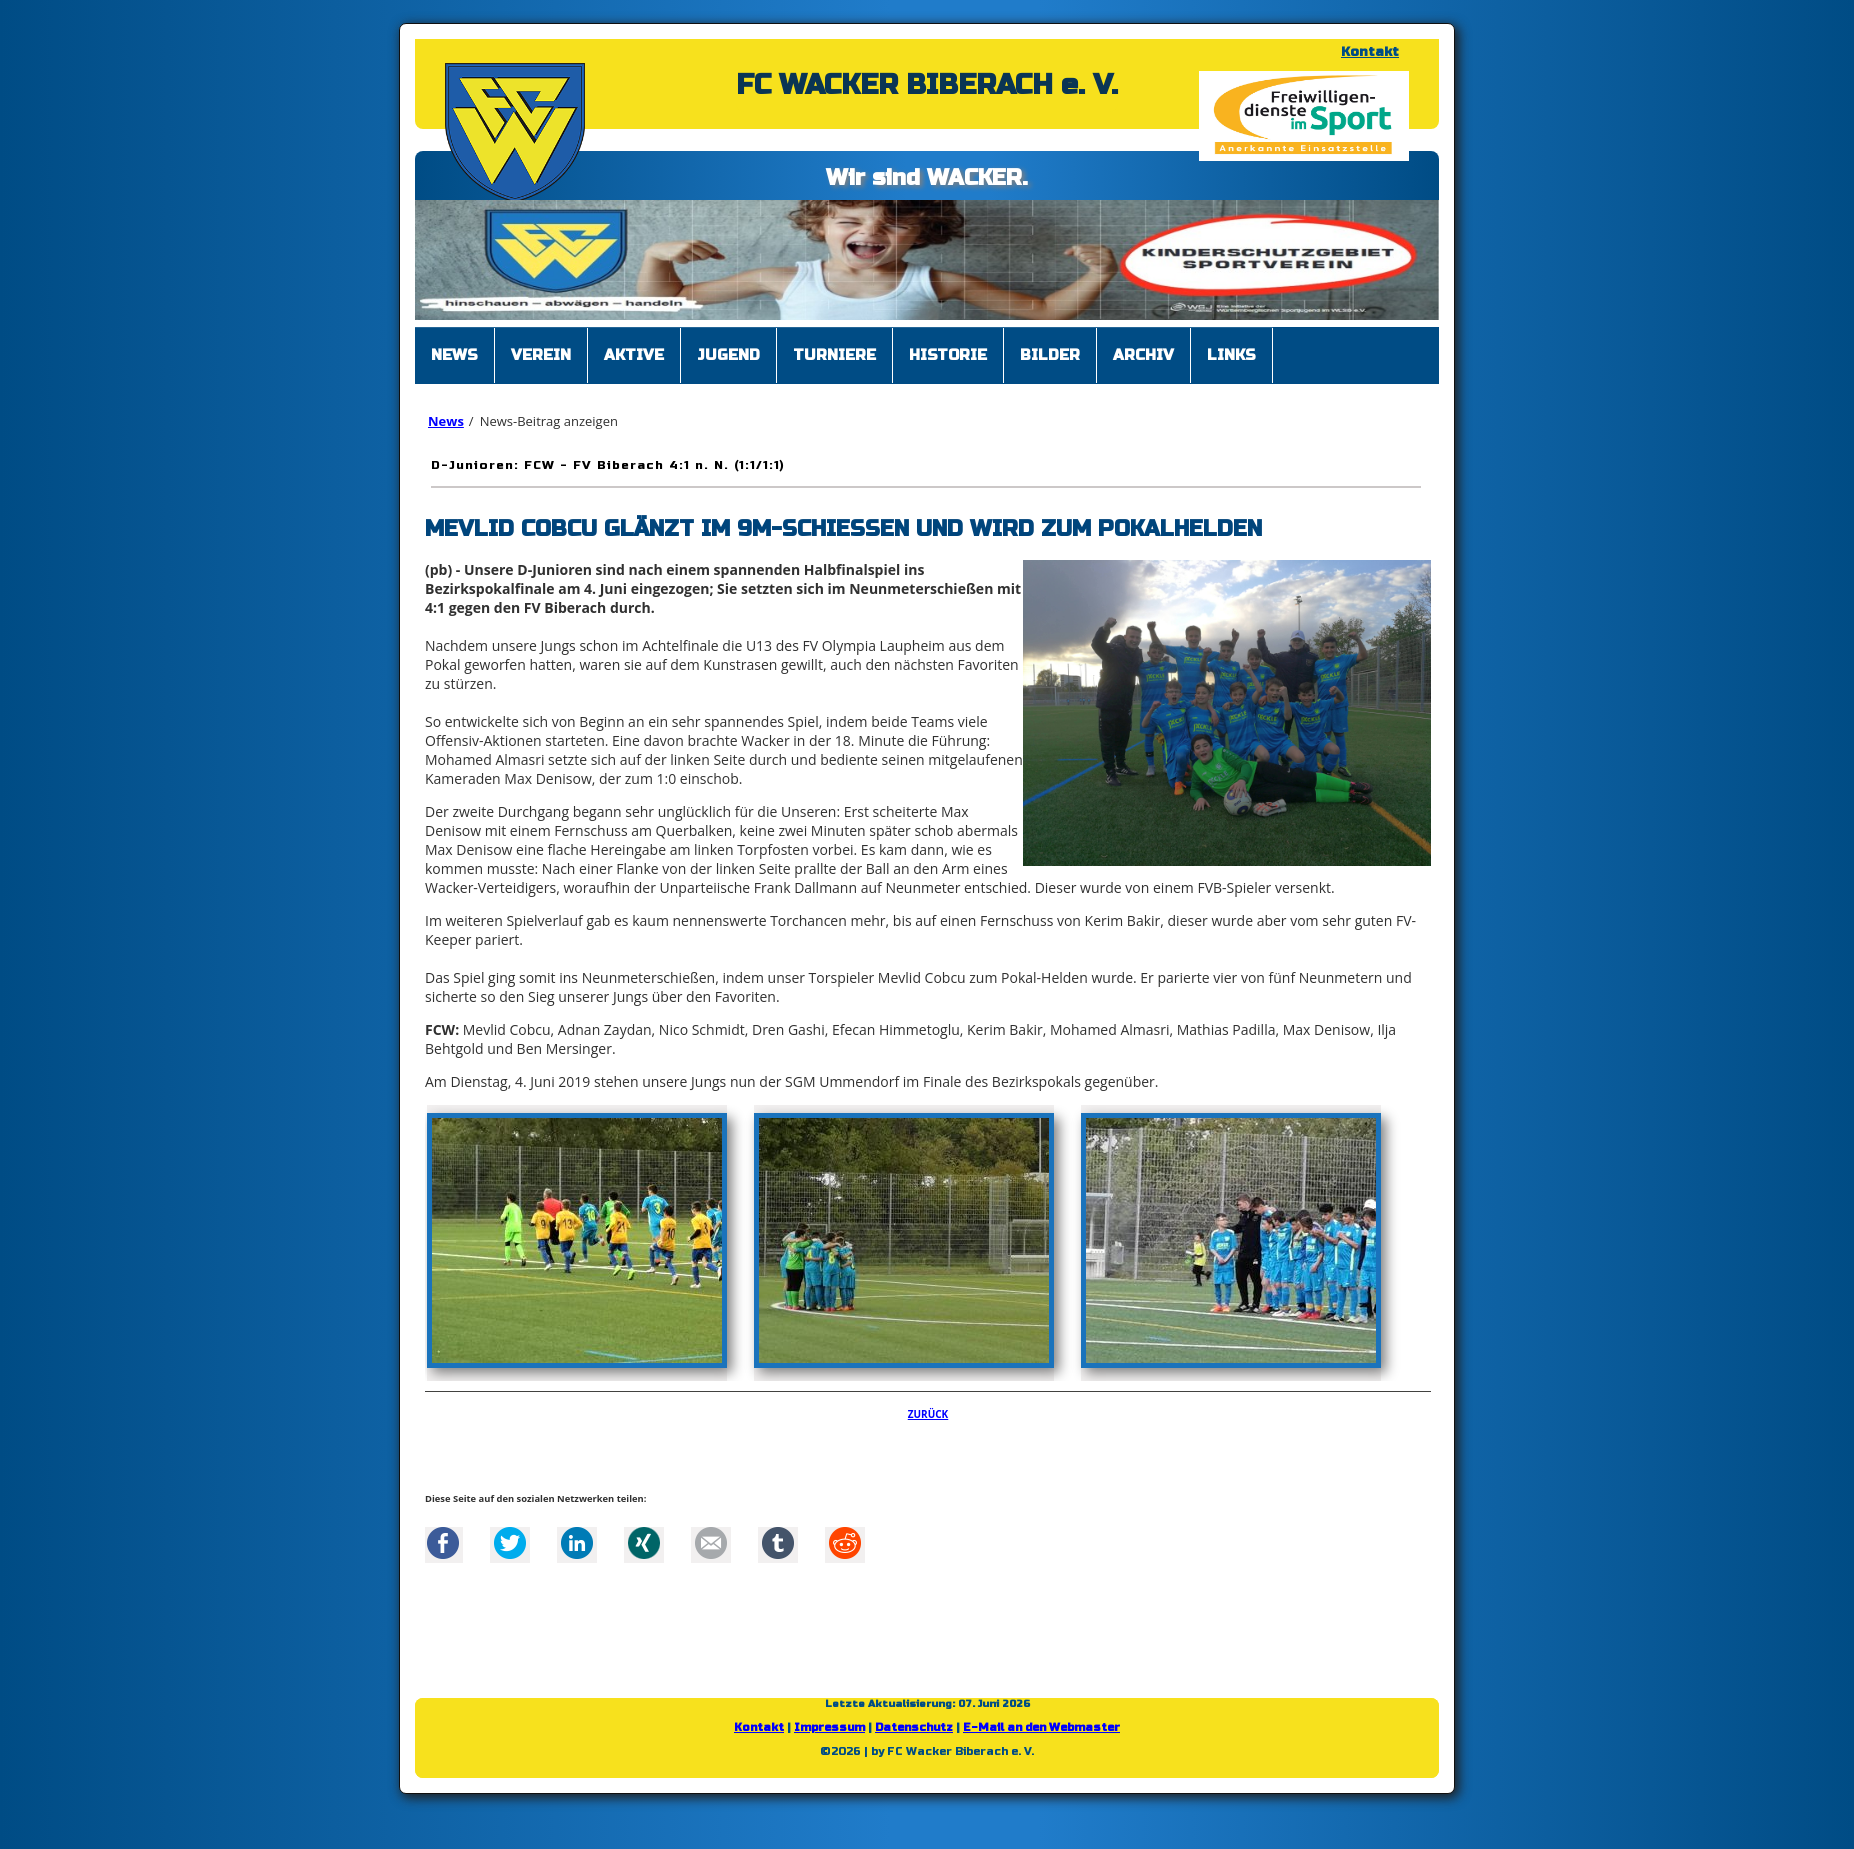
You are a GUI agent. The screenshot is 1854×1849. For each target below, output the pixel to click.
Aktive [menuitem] (634, 355)
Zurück (928, 1414)
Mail (711, 1543)
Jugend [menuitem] (728, 355)
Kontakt (1370, 52)
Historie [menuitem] (948, 355)
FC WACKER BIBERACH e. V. (927, 85)
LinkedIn (577, 1543)
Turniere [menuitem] (834, 355)
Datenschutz (914, 1727)
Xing (644, 1543)
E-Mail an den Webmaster (1041, 1727)
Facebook (443, 1543)
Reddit (845, 1543)
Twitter (510, 1543)
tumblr (778, 1543)
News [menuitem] (454, 355)
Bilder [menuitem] (1050, 355)
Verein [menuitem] (541, 355)
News (446, 421)
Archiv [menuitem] (1143, 355)
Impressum (829, 1727)
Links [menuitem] (1231, 355)
